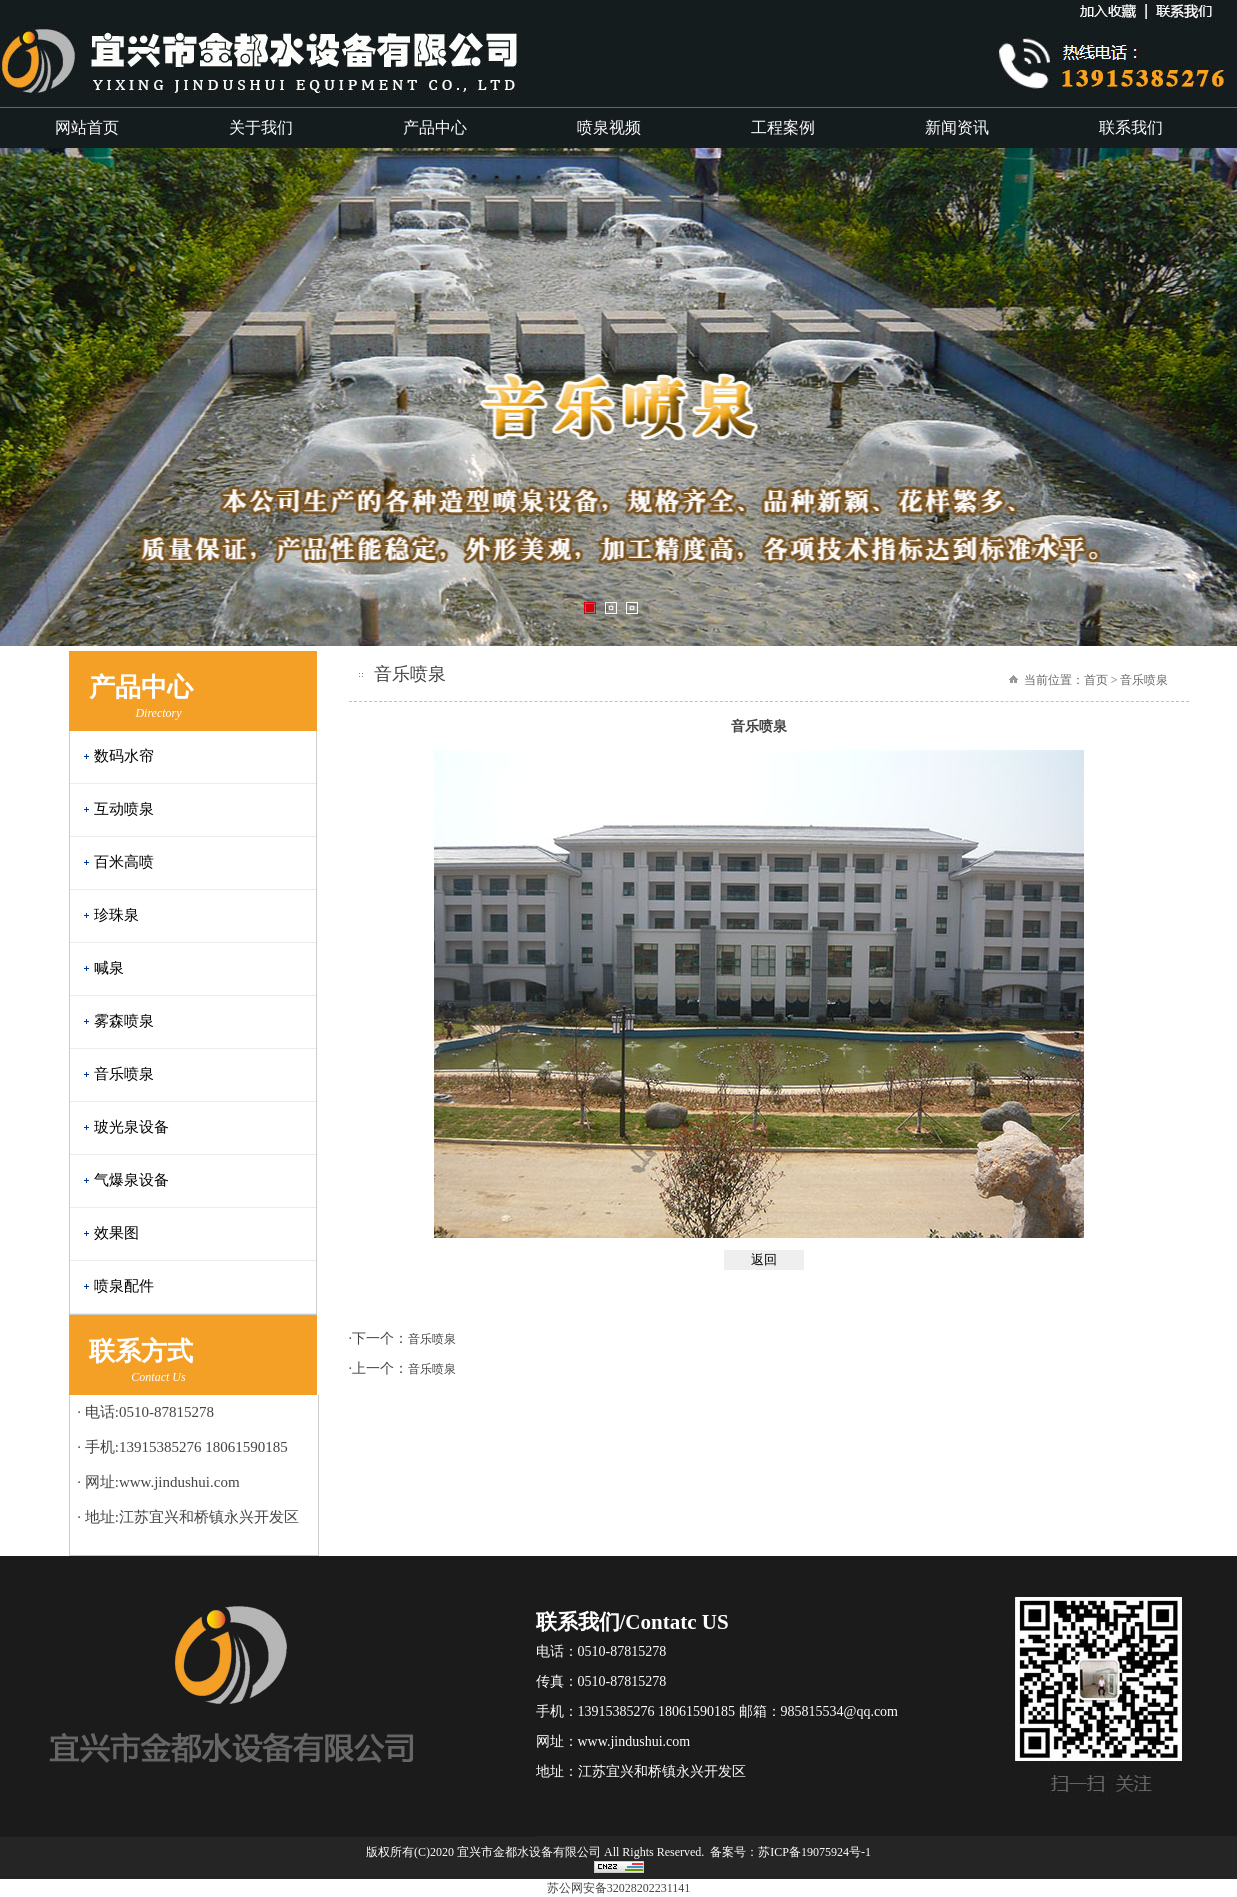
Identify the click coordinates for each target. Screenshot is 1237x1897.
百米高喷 (124, 862)
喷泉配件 (124, 1286)
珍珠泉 (116, 915)
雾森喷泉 (124, 1021)
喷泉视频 (609, 127)
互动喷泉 (124, 809)
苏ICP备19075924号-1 (814, 1852)
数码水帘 (124, 756)
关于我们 (261, 127)
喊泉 (109, 968)
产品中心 (435, 127)
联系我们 (1131, 127)
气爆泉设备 (131, 1180)
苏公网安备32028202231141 (619, 1888)
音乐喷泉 (124, 1074)
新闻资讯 (957, 127)
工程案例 (783, 127)
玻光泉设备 (131, 1127)
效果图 (116, 1233)
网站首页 (87, 127)
